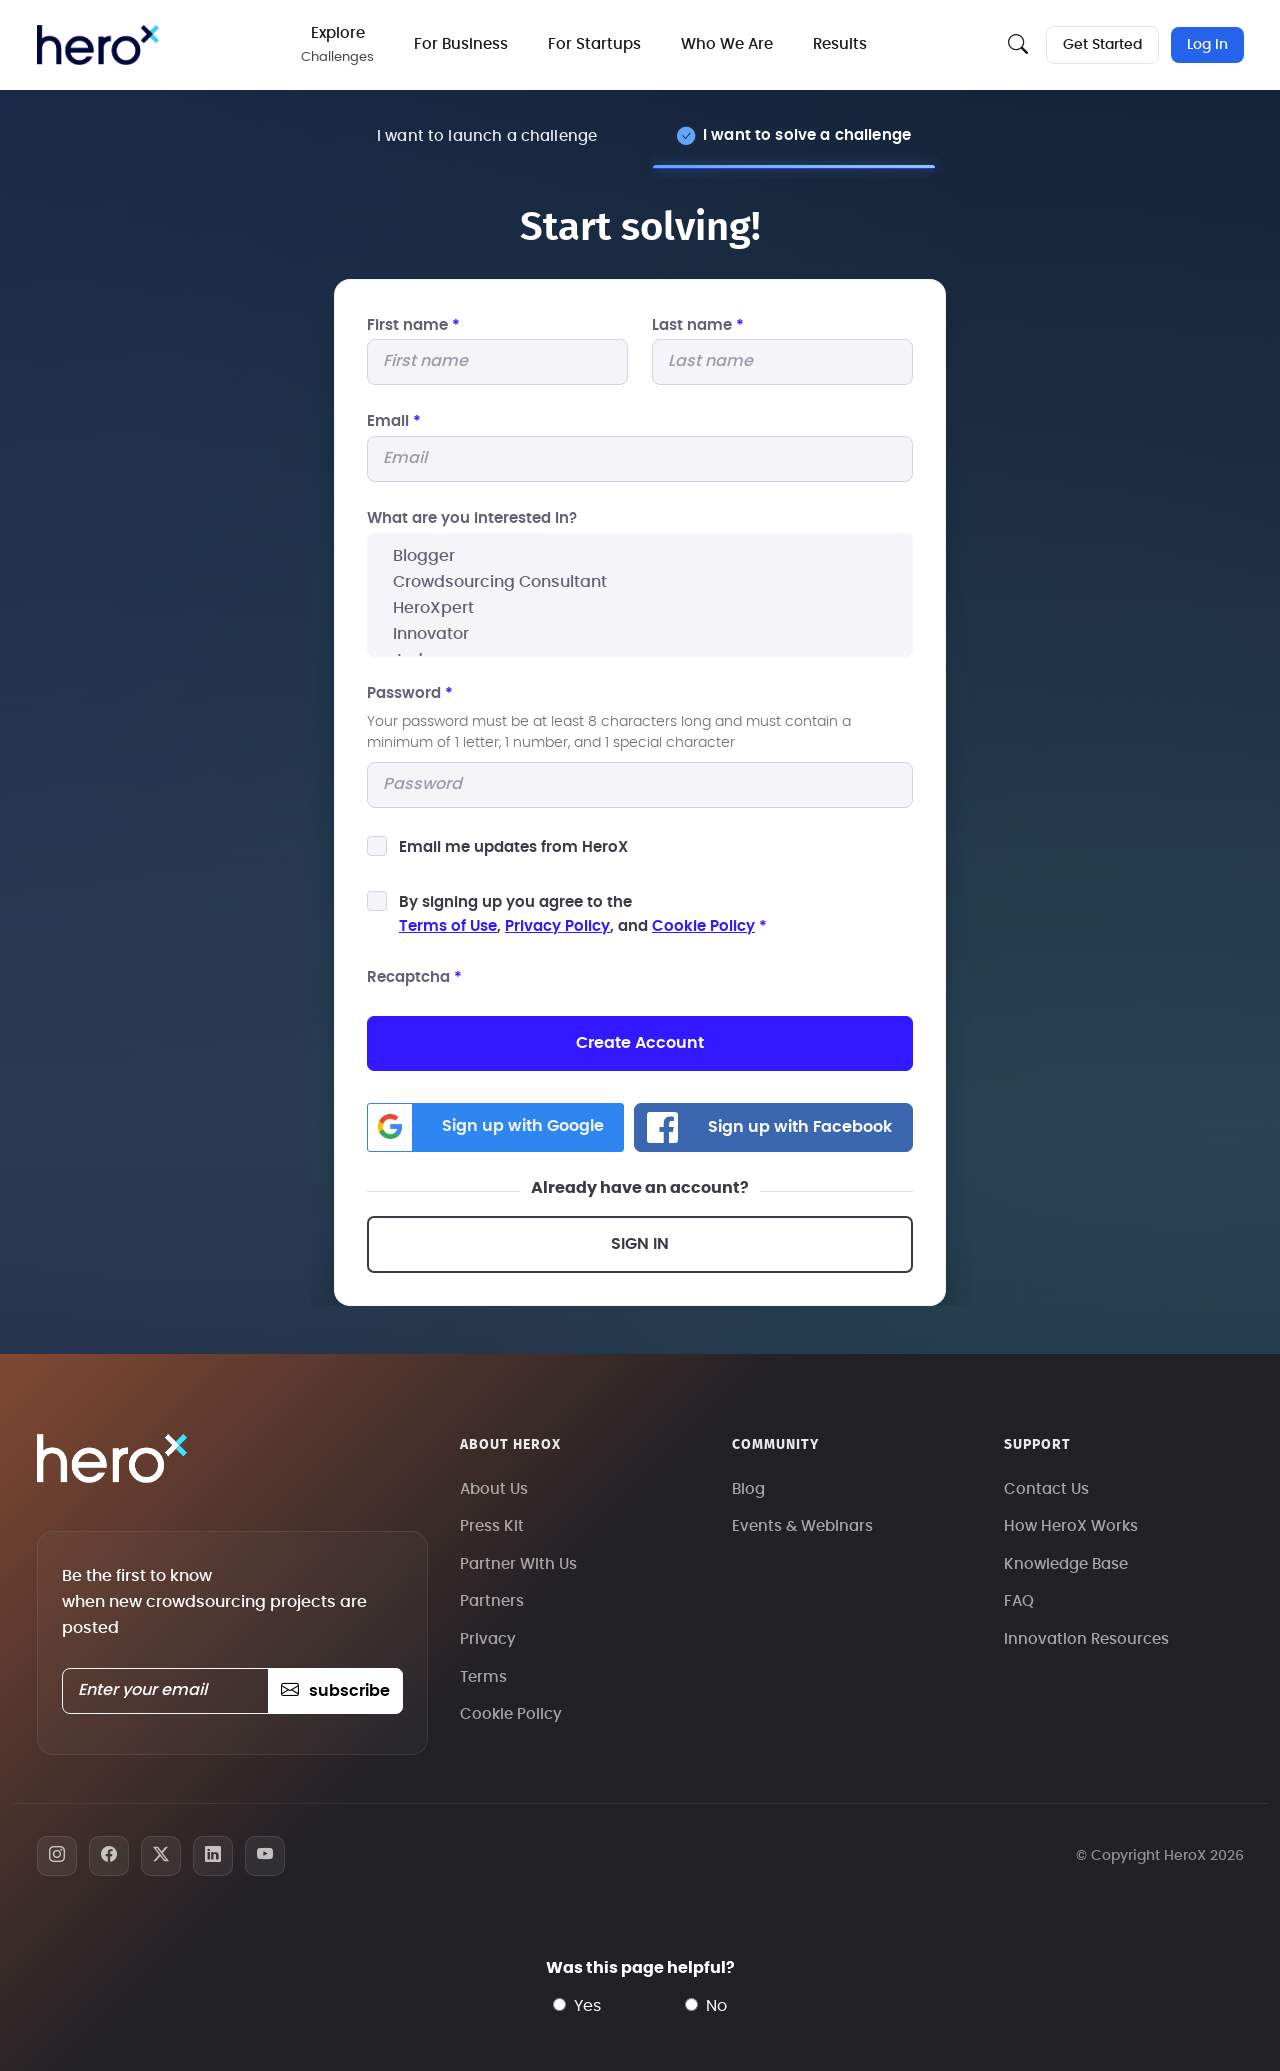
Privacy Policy (557, 926)
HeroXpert (640, 608)
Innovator (640, 634)
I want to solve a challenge (807, 135)
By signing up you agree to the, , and (583, 914)
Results (841, 44)
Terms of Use (448, 926)
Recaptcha (414, 977)
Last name (698, 325)
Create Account (640, 1043)
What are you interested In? (472, 518)
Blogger (640, 556)
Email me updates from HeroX (513, 847)
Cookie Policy (703, 926)
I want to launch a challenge (487, 136)
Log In (1207, 45)
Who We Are (728, 44)
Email (394, 422)
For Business (462, 44)
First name (413, 325)
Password (410, 693)
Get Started (1102, 45)
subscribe (335, 1691)
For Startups (595, 44)
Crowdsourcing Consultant (640, 582)
